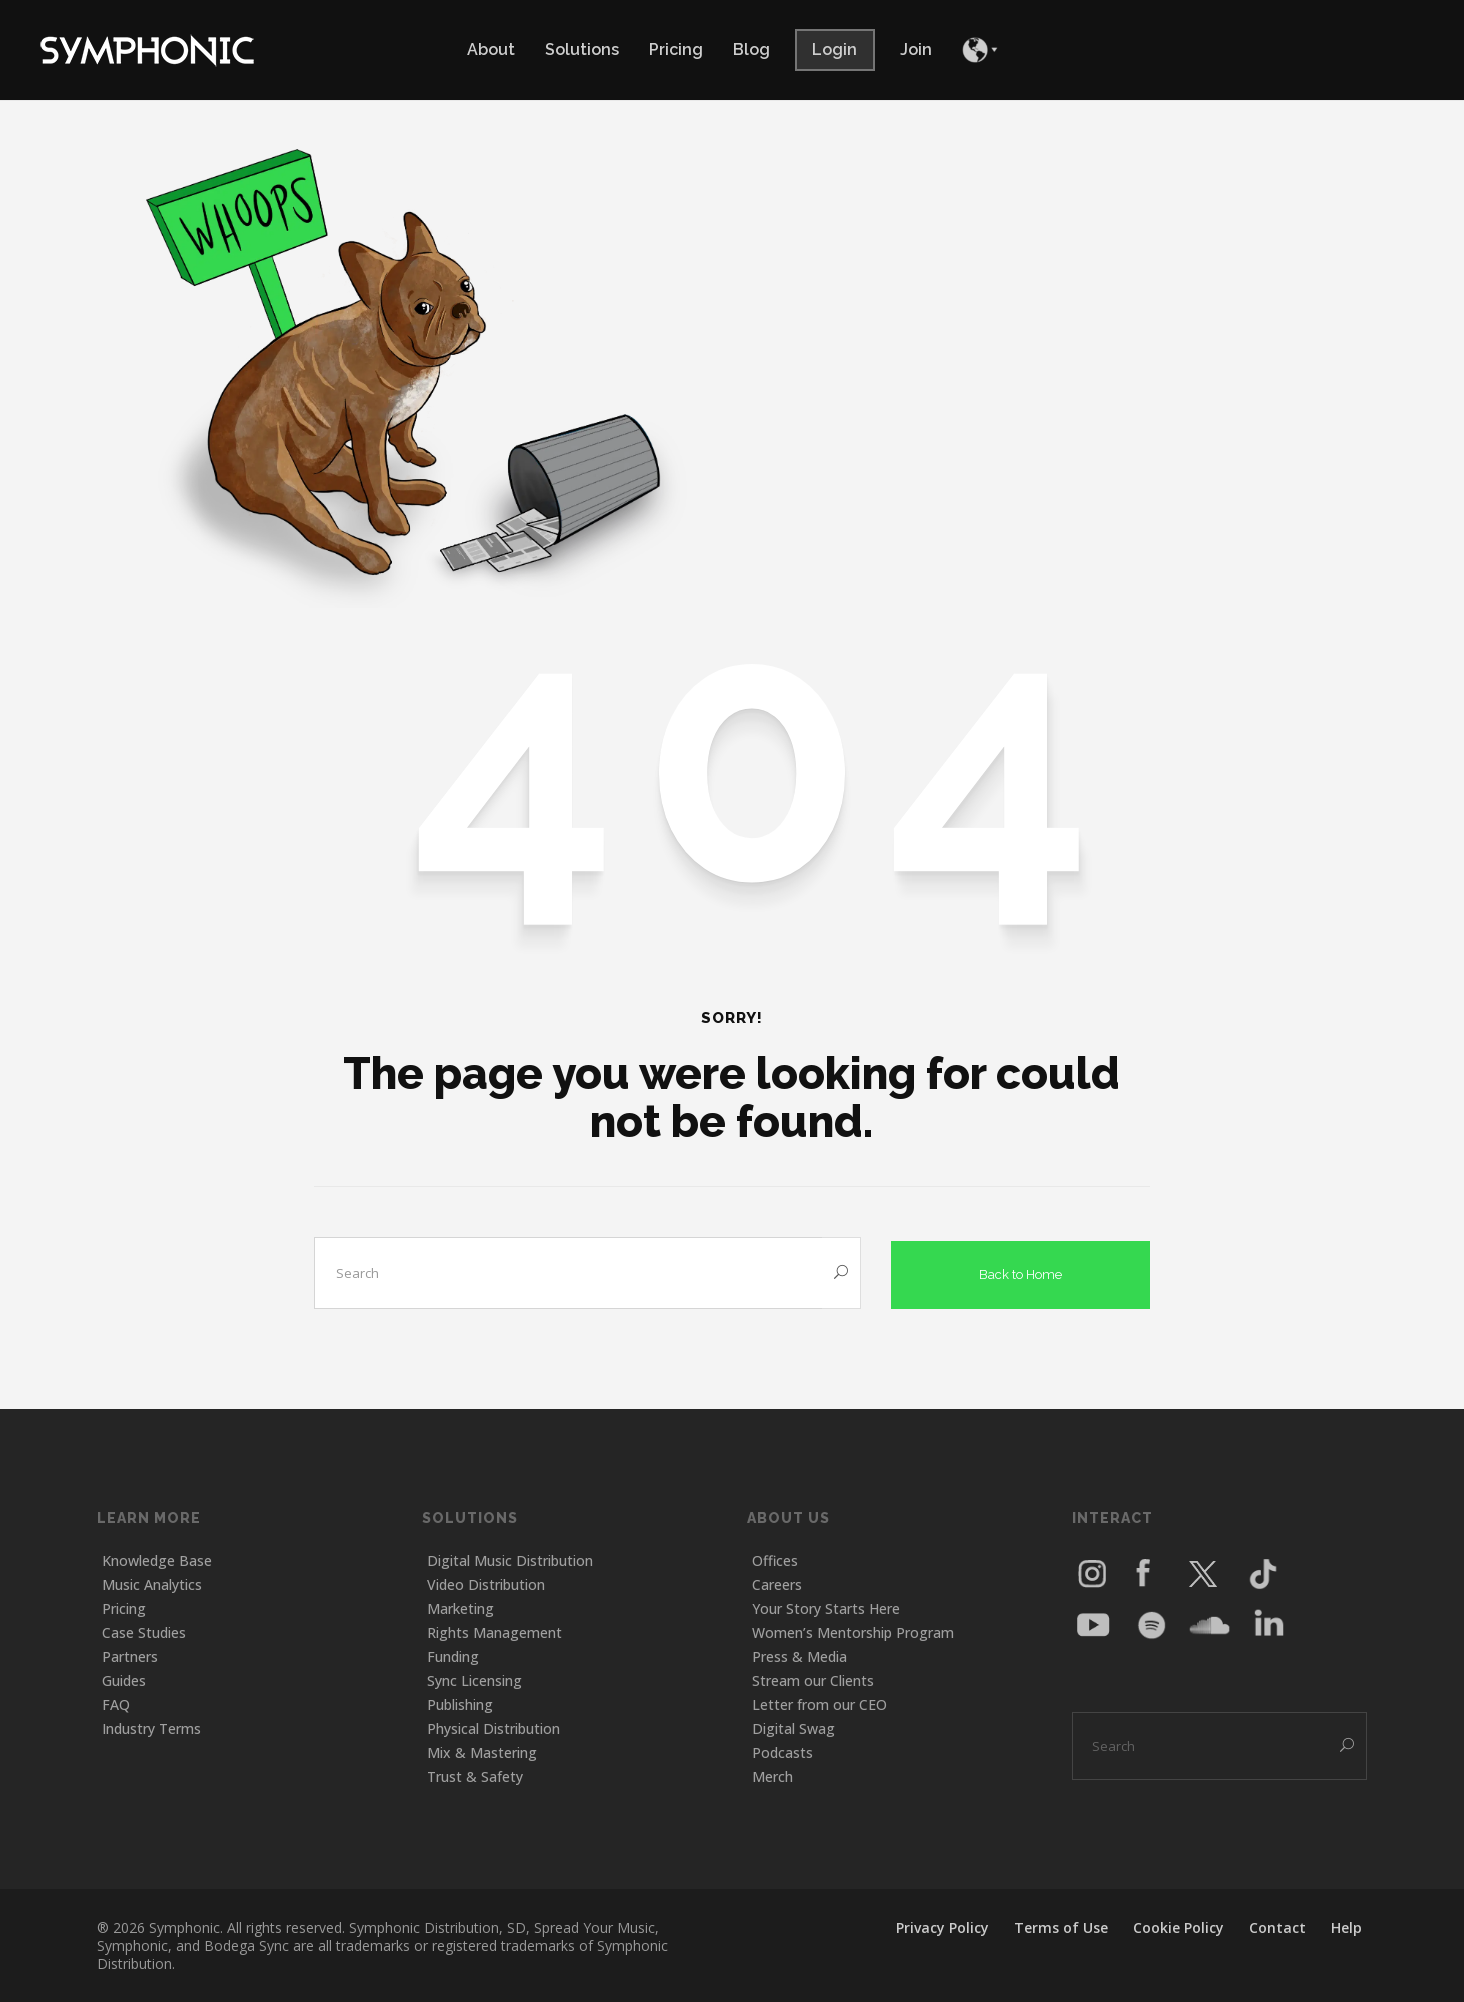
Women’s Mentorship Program (853, 1631)
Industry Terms (151, 1727)
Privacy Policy (942, 1926)
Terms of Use (1061, 1926)
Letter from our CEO (819, 1703)
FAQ (116, 1703)
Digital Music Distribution (510, 1559)
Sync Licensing (474, 1679)
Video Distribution (486, 1583)
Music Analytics (152, 1583)
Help (1346, 1926)
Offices (775, 1559)
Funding (453, 1655)
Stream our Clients (813, 1679)
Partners (130, 1655)
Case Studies (144, 1631)
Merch (772, 1775)
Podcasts (782, 1751)
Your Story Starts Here (826, 1607)
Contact (1277, 1926)
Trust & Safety (475, 1775)
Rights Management (494, 1631)
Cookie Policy (1178, 1926)
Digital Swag (793, 1727)
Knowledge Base (157, 1559)
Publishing (460, 1703)
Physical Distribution (493, 1727)
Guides (124, 1679)
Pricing (124, 1607)
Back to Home (1020, 1270)
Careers (777, 1583)
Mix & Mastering (482, 1751)
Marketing (460, 1607)
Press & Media (799, 1655)
